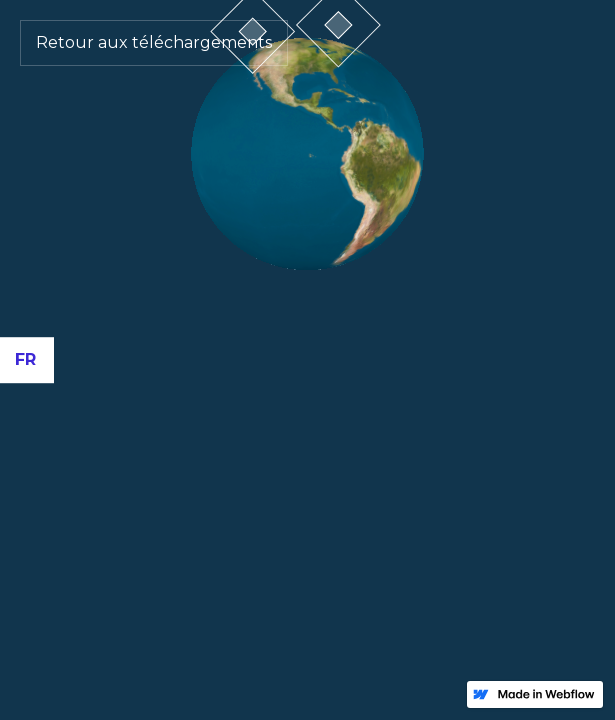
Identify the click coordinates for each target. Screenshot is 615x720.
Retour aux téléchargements (154, 42)
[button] (27, 360)
